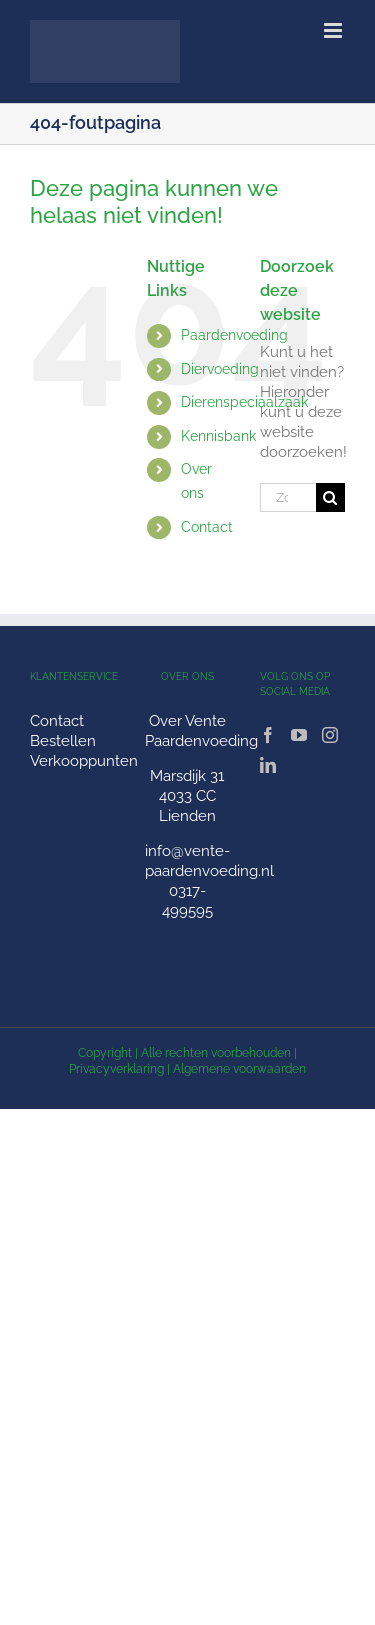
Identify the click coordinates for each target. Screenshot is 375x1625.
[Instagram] (330, 735)
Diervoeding (220, 369)
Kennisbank (218, 436)
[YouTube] (299, 735)
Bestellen (63, 741)
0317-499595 (187, 901)
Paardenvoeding (234, 335)
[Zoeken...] (288, 497)
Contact (207, 527)
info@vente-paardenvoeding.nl (209, 861)
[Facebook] (268, 735)
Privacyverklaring (116, 1069)
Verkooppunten (84, 761)
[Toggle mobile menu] (334, 30)
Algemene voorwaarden (239, 1069)
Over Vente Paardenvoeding (201, 731)
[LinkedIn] (268, 765)
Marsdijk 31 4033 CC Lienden (187, 796)
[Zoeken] (330, 497)
